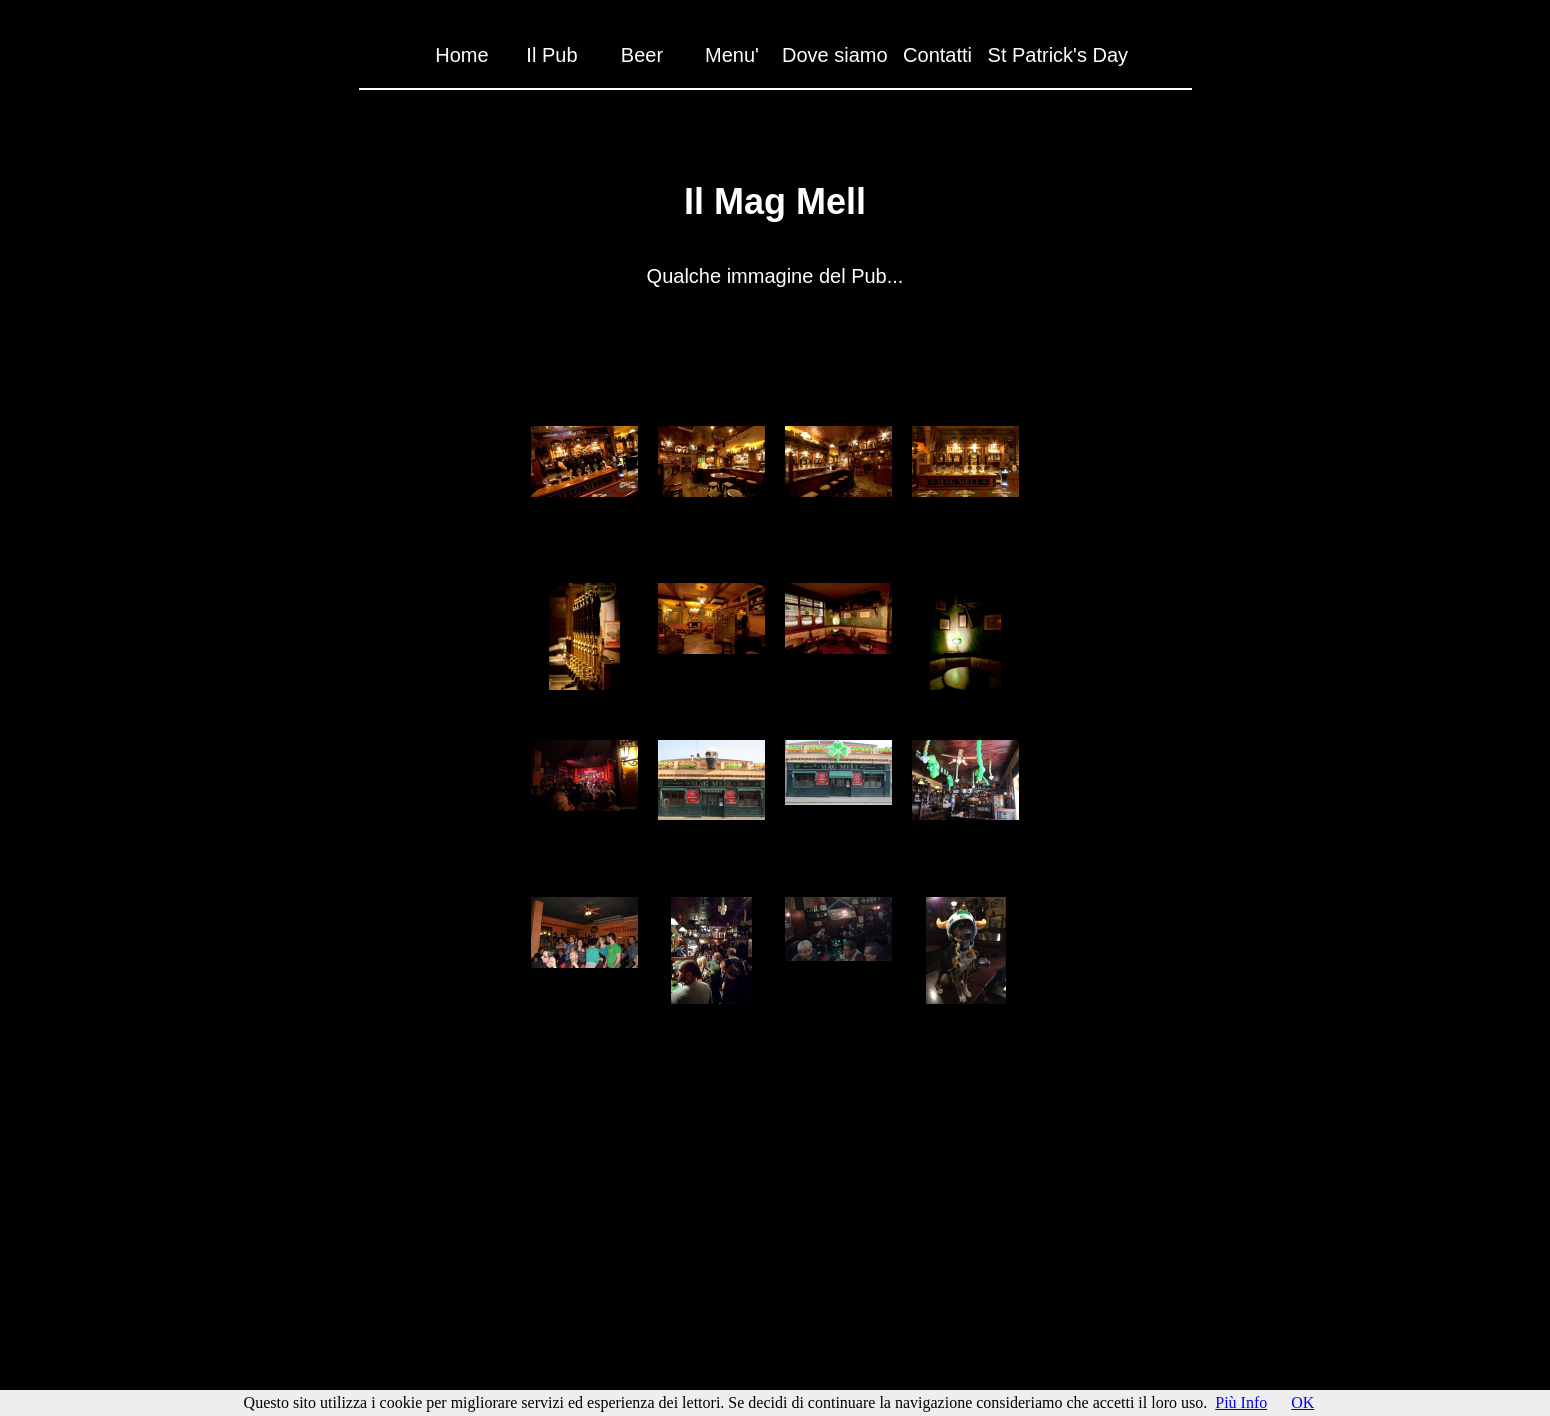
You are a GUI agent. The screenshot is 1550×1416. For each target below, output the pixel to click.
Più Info (1241, 1402)
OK (1302, 1402)
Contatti (937, 55)
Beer (642, 55)
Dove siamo (835, 55)
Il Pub (551, 55)
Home (461, 55)
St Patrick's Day (1058, 55)
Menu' (732, 55)
